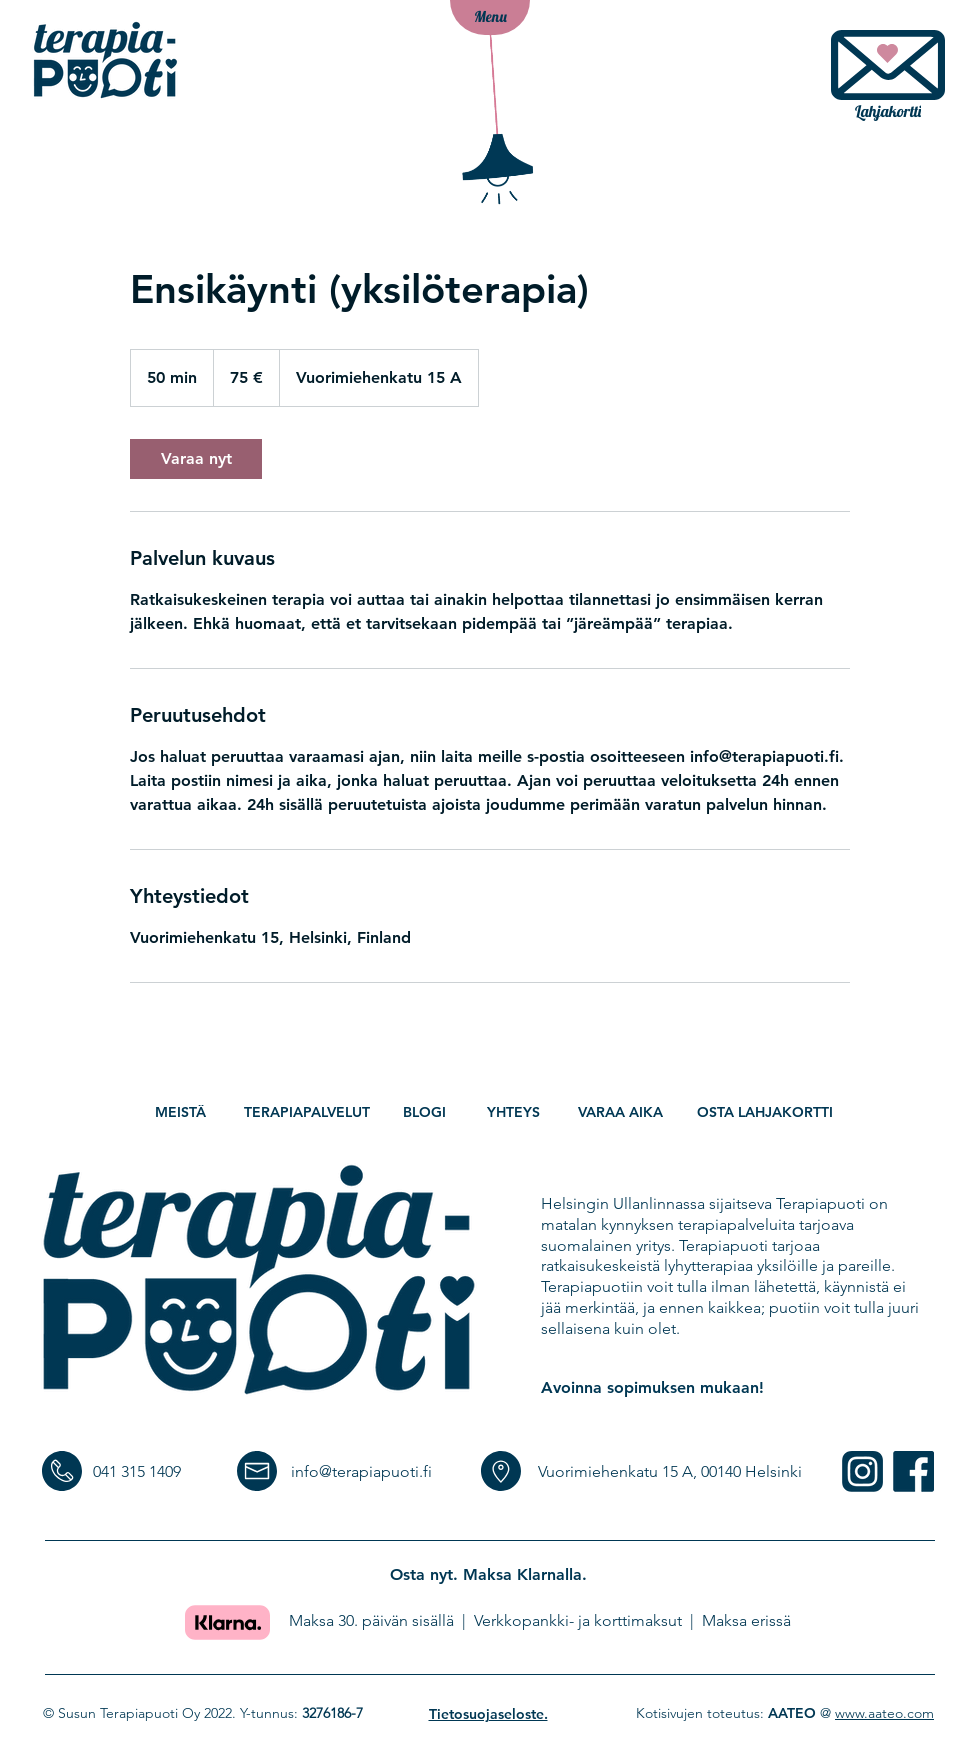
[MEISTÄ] (182, 1112)
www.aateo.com (884, 1713)
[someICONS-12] (913, 1471)
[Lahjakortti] (888, 79)
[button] (490, 17)
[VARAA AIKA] (622, 1112)
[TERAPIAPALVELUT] (308, 1112)
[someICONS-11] (862, 1471)
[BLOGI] (426, 1112)
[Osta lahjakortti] (767, 1112)
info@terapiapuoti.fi (361, 1471)
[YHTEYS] (515, 1112)
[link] (196, 459)
